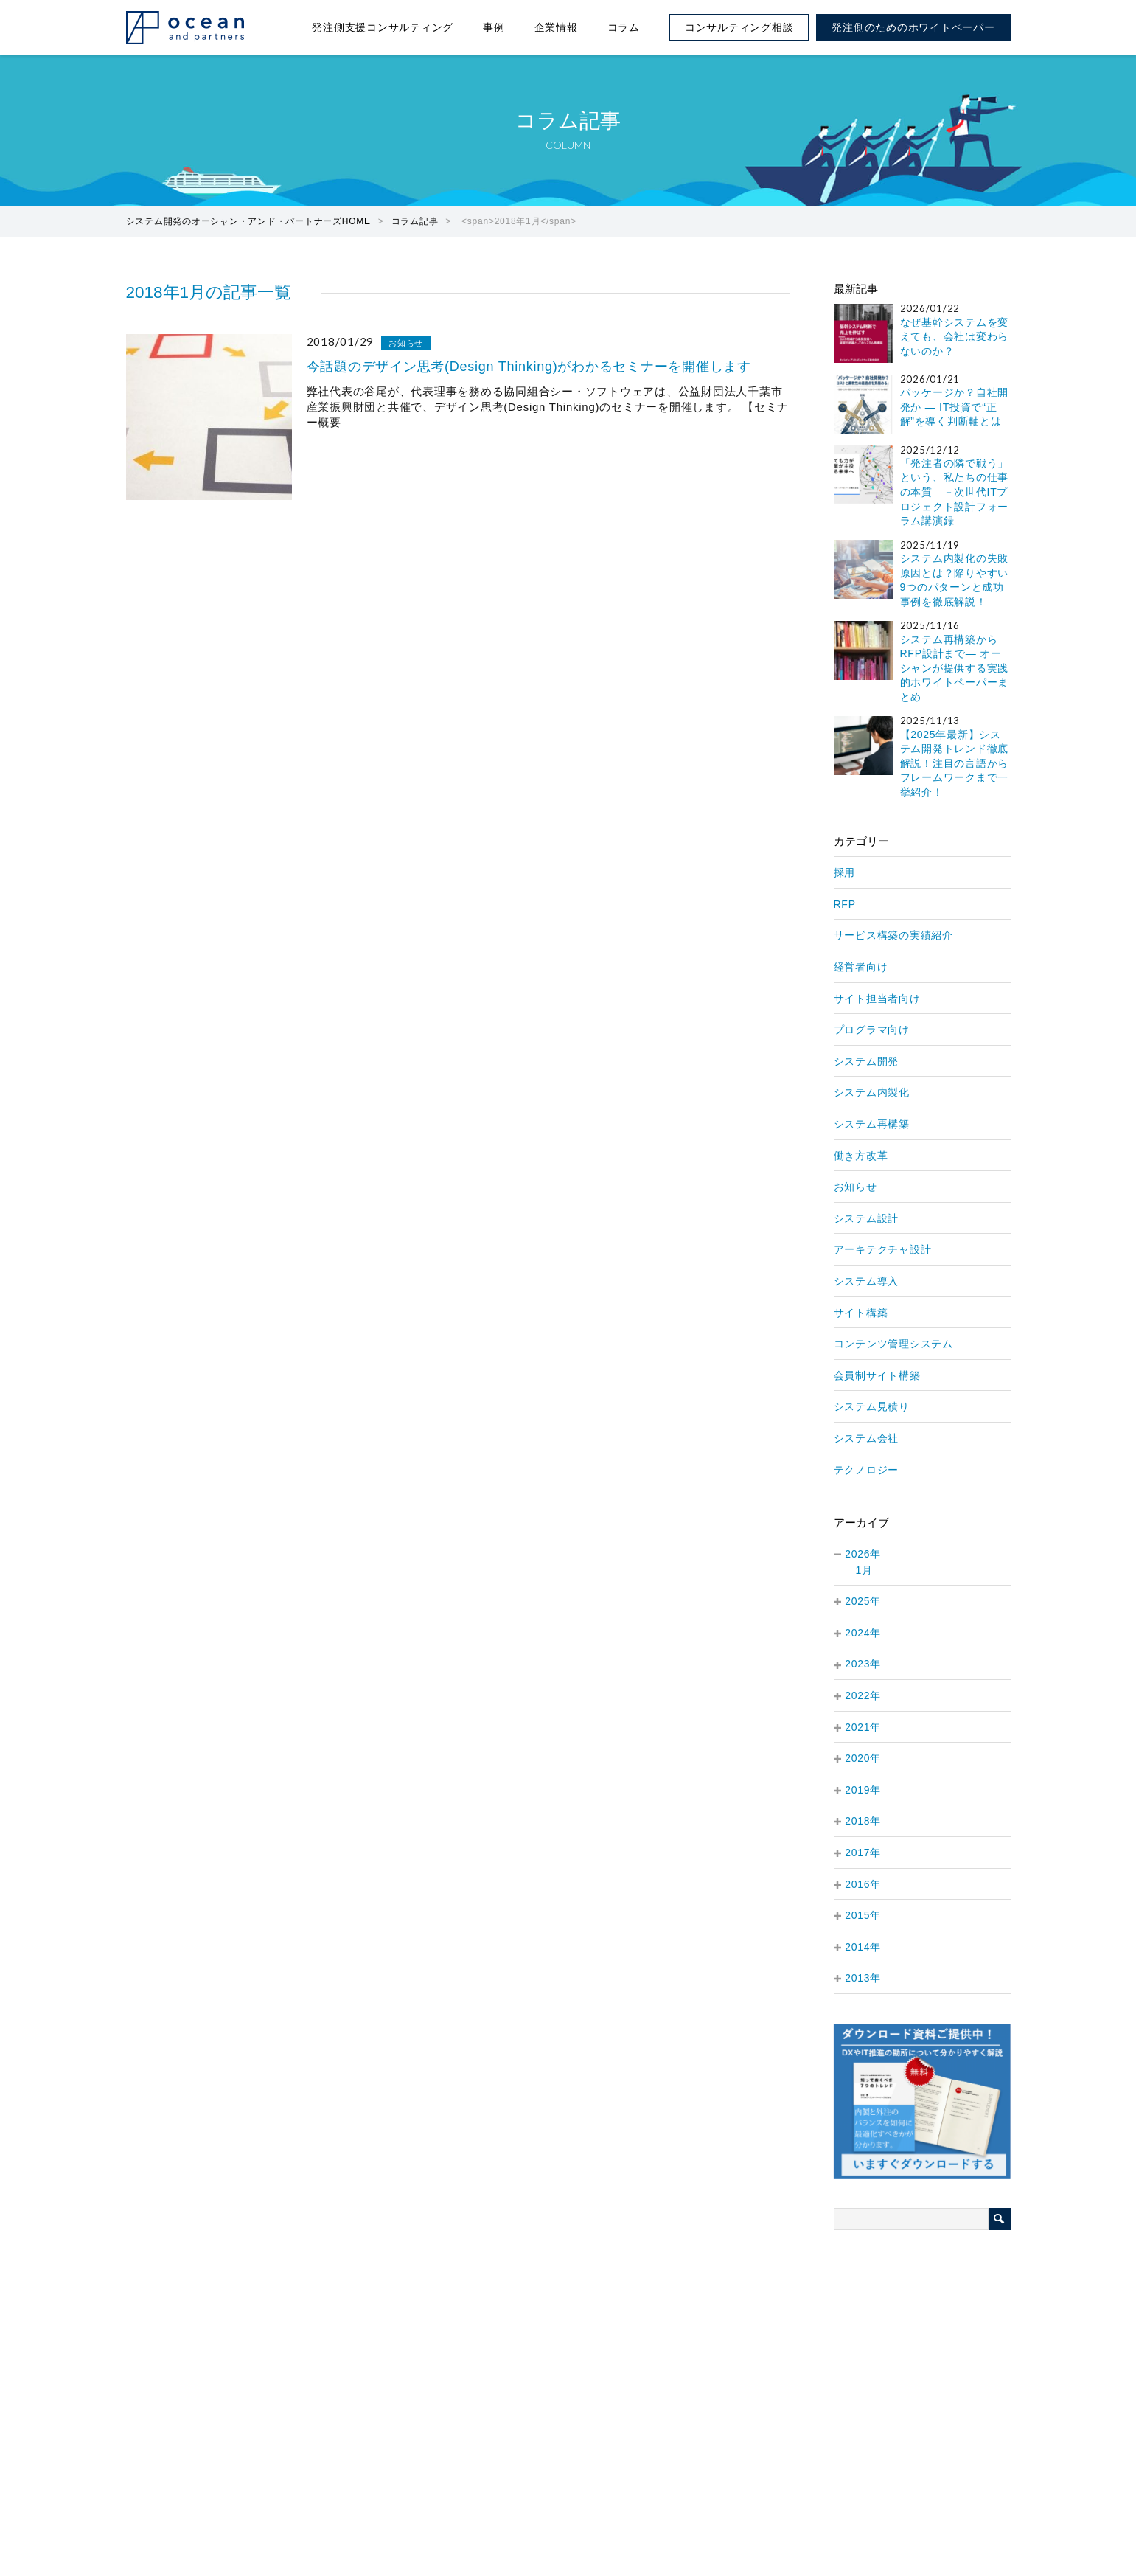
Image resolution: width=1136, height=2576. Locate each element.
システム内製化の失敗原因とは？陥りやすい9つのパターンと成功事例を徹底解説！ (954, 580)
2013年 (863, 1978)
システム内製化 (872, 1092)
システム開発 (866, 1061)
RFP (845, 904)
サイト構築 (861, 1313)
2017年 (863, 1852)
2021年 (863, 1727)
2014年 (863, 1947)
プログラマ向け (872, 1029)
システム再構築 (872, 1124)
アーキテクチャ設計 (883, 1249)
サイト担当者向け (877, 998)
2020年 (863, 1758)
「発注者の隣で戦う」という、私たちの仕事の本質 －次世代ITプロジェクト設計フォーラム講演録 (954, 492)
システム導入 (866, 1281)
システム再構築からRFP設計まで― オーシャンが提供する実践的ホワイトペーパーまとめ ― (954, 668)
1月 (864, 1570)
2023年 (863, 1664)
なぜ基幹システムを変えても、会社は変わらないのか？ (954, 336)
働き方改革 (861, 1156)
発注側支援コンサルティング (382, 27)
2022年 (863, 1695)
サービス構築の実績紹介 (893, 935)
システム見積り (872, 1406)
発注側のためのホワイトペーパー (913, 27)
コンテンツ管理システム (893, 1344)
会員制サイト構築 (877, 1375)
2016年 (863, 1884)
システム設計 (866, 1218)
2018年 (863, 1821)
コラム (623, 27)
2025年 (863, 1601)
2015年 (863, 1915)
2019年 (863, 1790)
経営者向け (861, 967)
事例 (494, 27)
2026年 (863, 1554)
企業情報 (556, 27)
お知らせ (405, 343)
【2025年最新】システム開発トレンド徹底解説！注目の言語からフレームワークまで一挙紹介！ (954, 763)
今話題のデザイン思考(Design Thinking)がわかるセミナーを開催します (529, 366)
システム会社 (866, 1438)
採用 (845, 872)
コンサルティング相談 (739, 27)
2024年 (863, 1633)
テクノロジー (866, 1470)
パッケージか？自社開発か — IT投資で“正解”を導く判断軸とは (954, 406)
